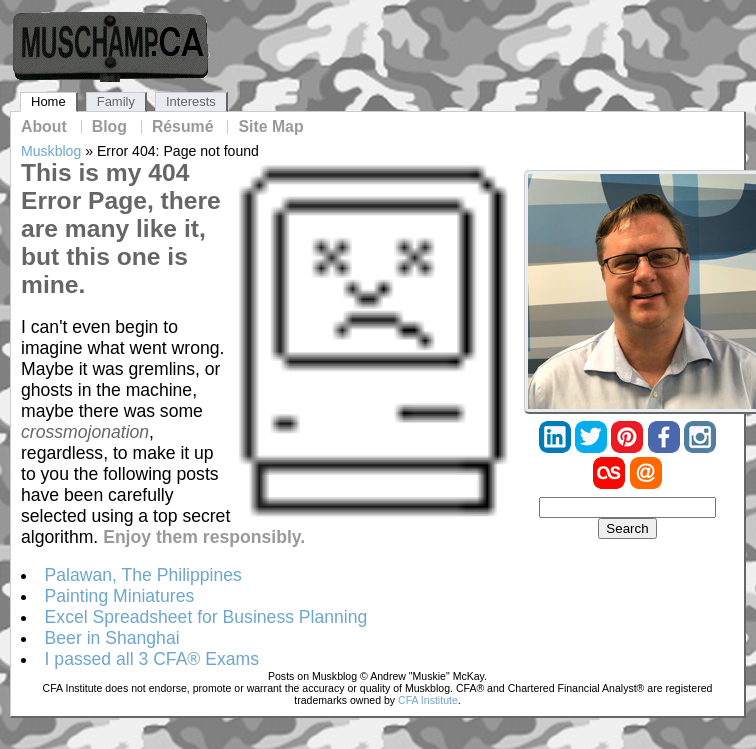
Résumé (183, 127)
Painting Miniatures (120, 596)
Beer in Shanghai (112, 638)
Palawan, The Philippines (143, 575)
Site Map (270, 127)
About (44, 127)
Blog (109, 127)
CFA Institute (428, 700)
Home (48, 101)
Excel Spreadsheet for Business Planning (206, 617)
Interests (191, 101)
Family (116, 101)
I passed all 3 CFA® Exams (152, 659)
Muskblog (51, 151)
